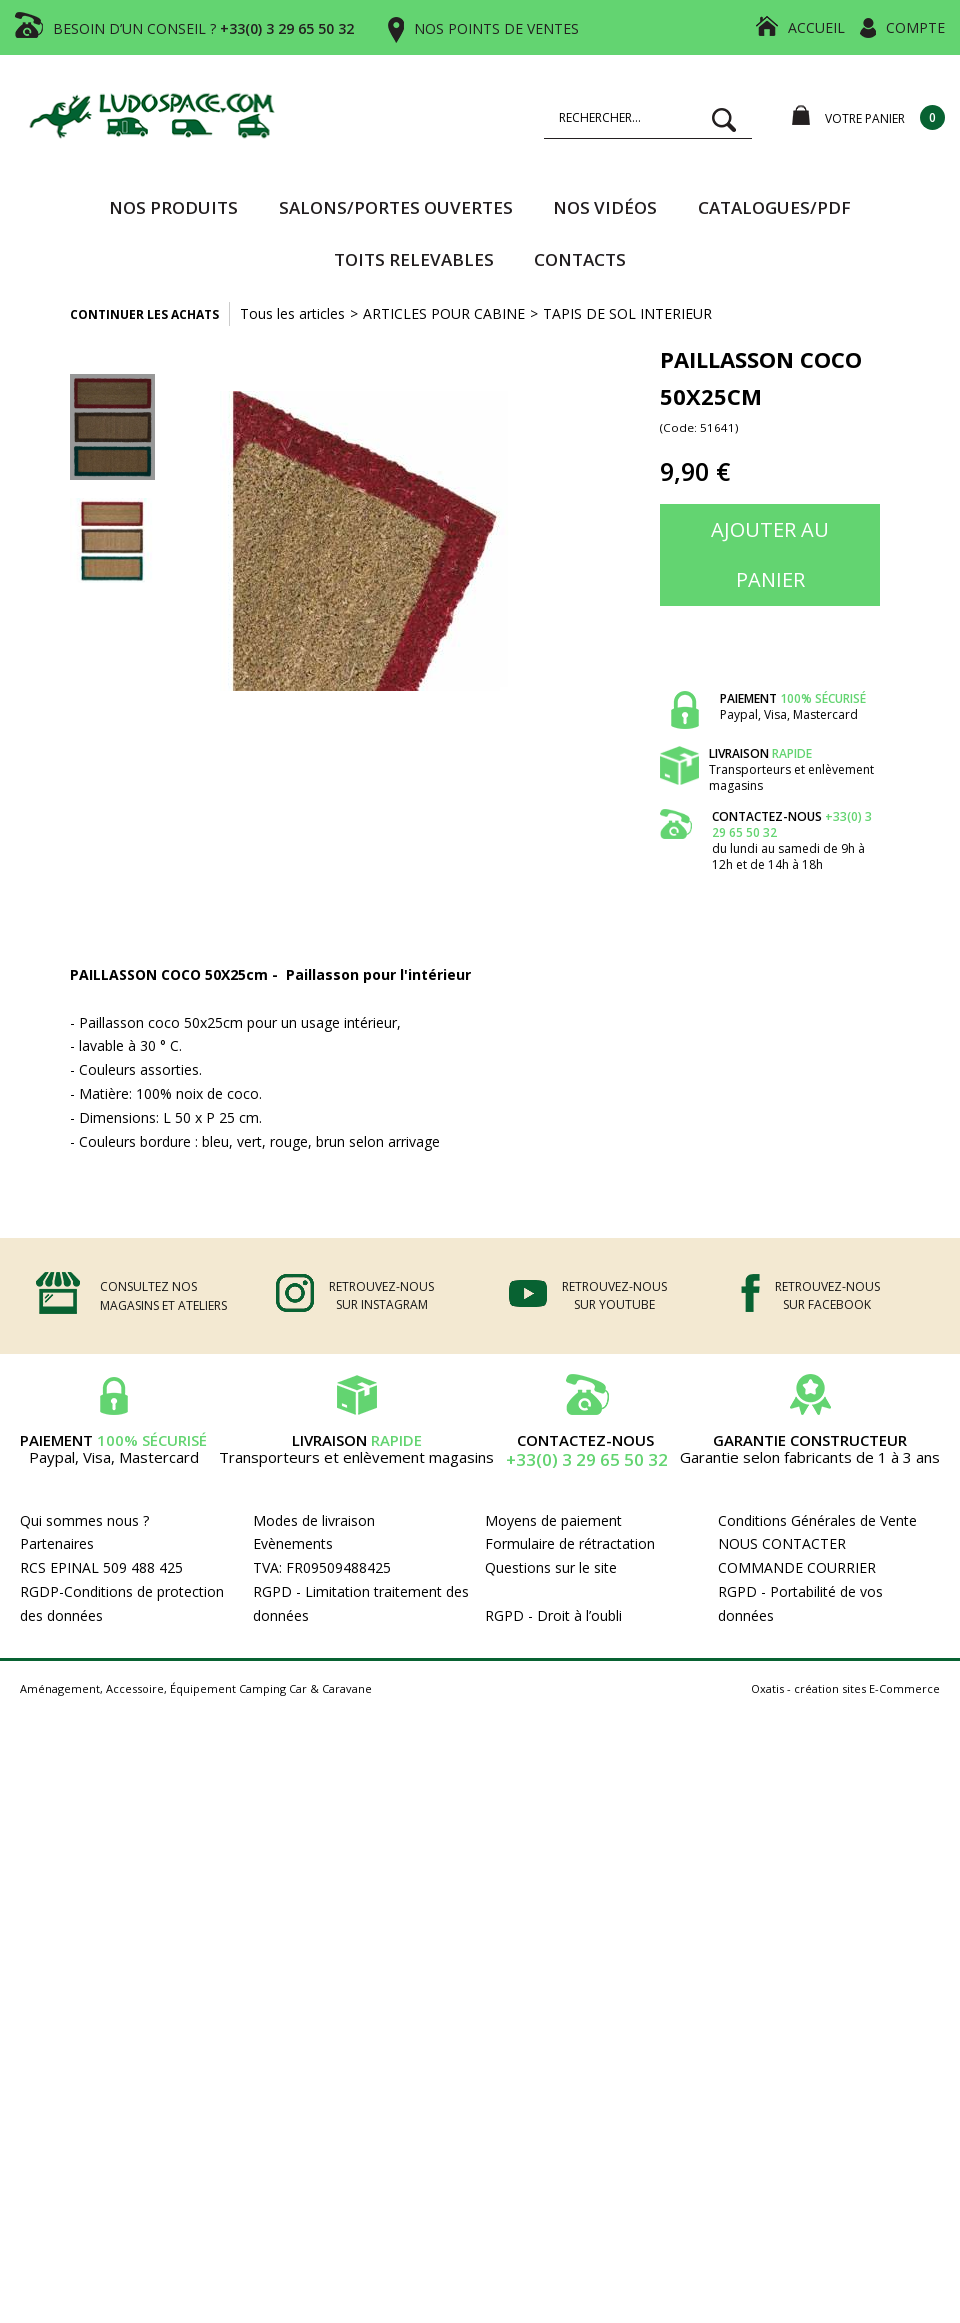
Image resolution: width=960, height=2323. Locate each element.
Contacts (580, 259)
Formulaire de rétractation (570, 1543)
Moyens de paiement (553, 1520)
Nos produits (173, 207)
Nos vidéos (605, 207)
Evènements (293, 1543)
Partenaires (57, 1543)
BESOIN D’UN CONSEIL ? (203, 28)
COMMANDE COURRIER (797, 1567)
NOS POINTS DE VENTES (496, 28)
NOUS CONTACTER (782, 1543)
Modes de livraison (314, 1520)
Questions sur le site (551, 1567)
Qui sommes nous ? (84, 1520)
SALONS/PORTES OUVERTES (396, 207)
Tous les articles (292, 313)
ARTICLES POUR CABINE (444, 313)
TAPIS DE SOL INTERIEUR (627, 313)
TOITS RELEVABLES (414, 259)
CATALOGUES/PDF (774, 207)
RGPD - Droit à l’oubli (553, 1615)
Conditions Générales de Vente (817, 1520)
